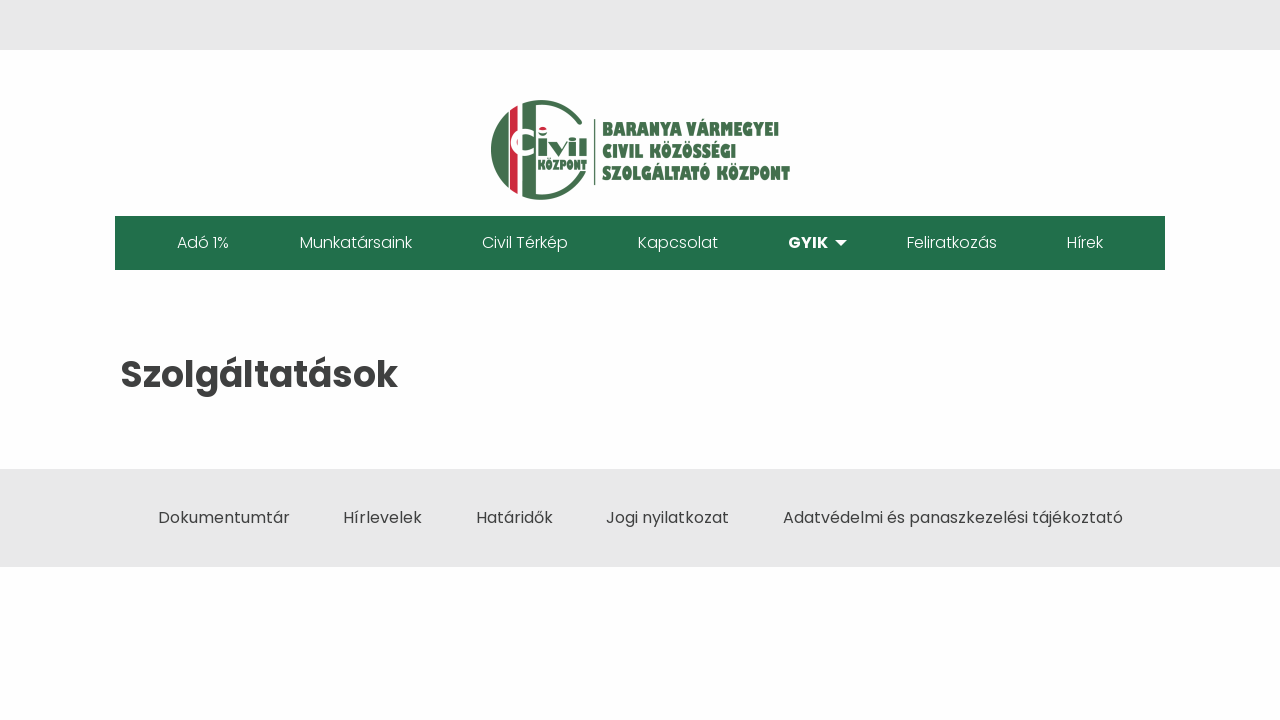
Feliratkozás (952, 242)
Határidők (514, 517)
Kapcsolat (678, 242)
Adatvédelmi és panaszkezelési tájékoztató (953, 517)
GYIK (808, 242)
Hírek (1085, 242)
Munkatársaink (356, 242)
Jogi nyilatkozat (667, 517)
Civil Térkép (525, 242)
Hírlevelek (382, 517)
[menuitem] (203, 243)
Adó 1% (203, 242)
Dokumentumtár (224, 517)
